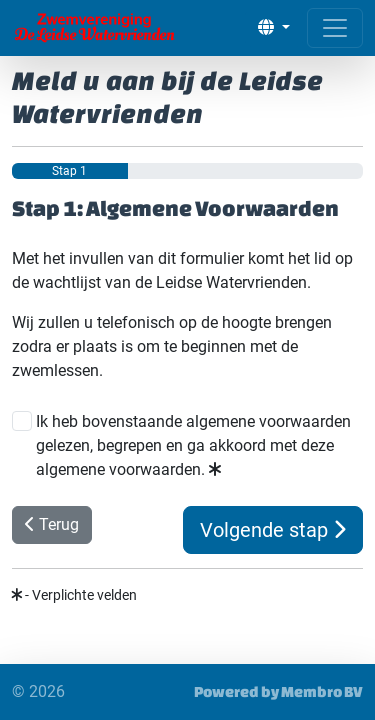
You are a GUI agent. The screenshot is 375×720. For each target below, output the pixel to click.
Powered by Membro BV (278, 691)
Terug (52, 524)
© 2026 (38, 691)
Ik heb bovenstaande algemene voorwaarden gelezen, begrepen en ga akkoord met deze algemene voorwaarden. (193, 445)
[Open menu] (335, 28)
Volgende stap (273, 530)
